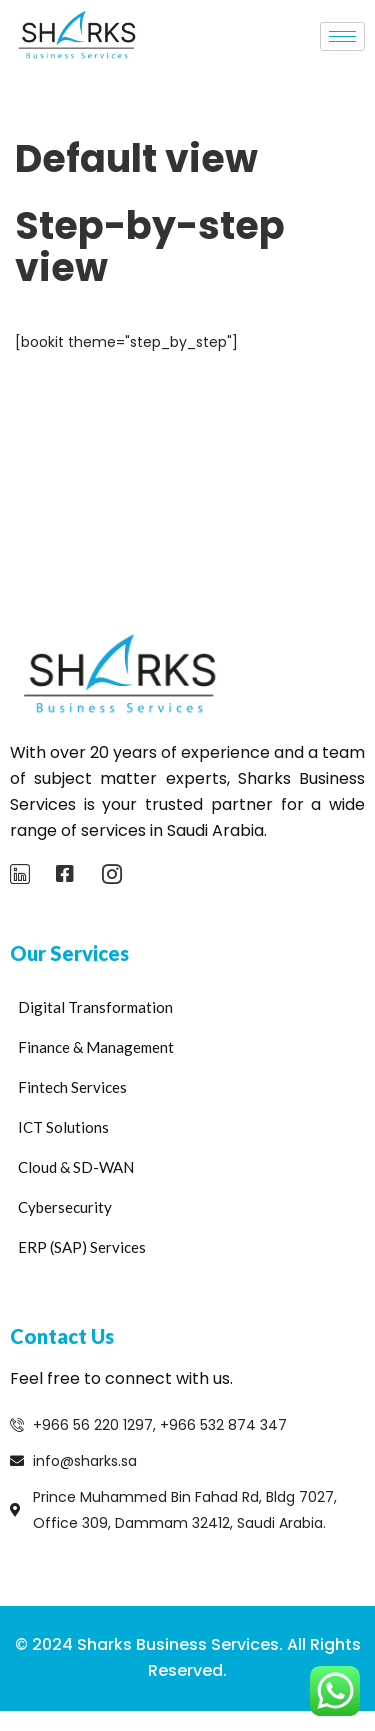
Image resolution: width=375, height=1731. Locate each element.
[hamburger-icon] (342, 36)
